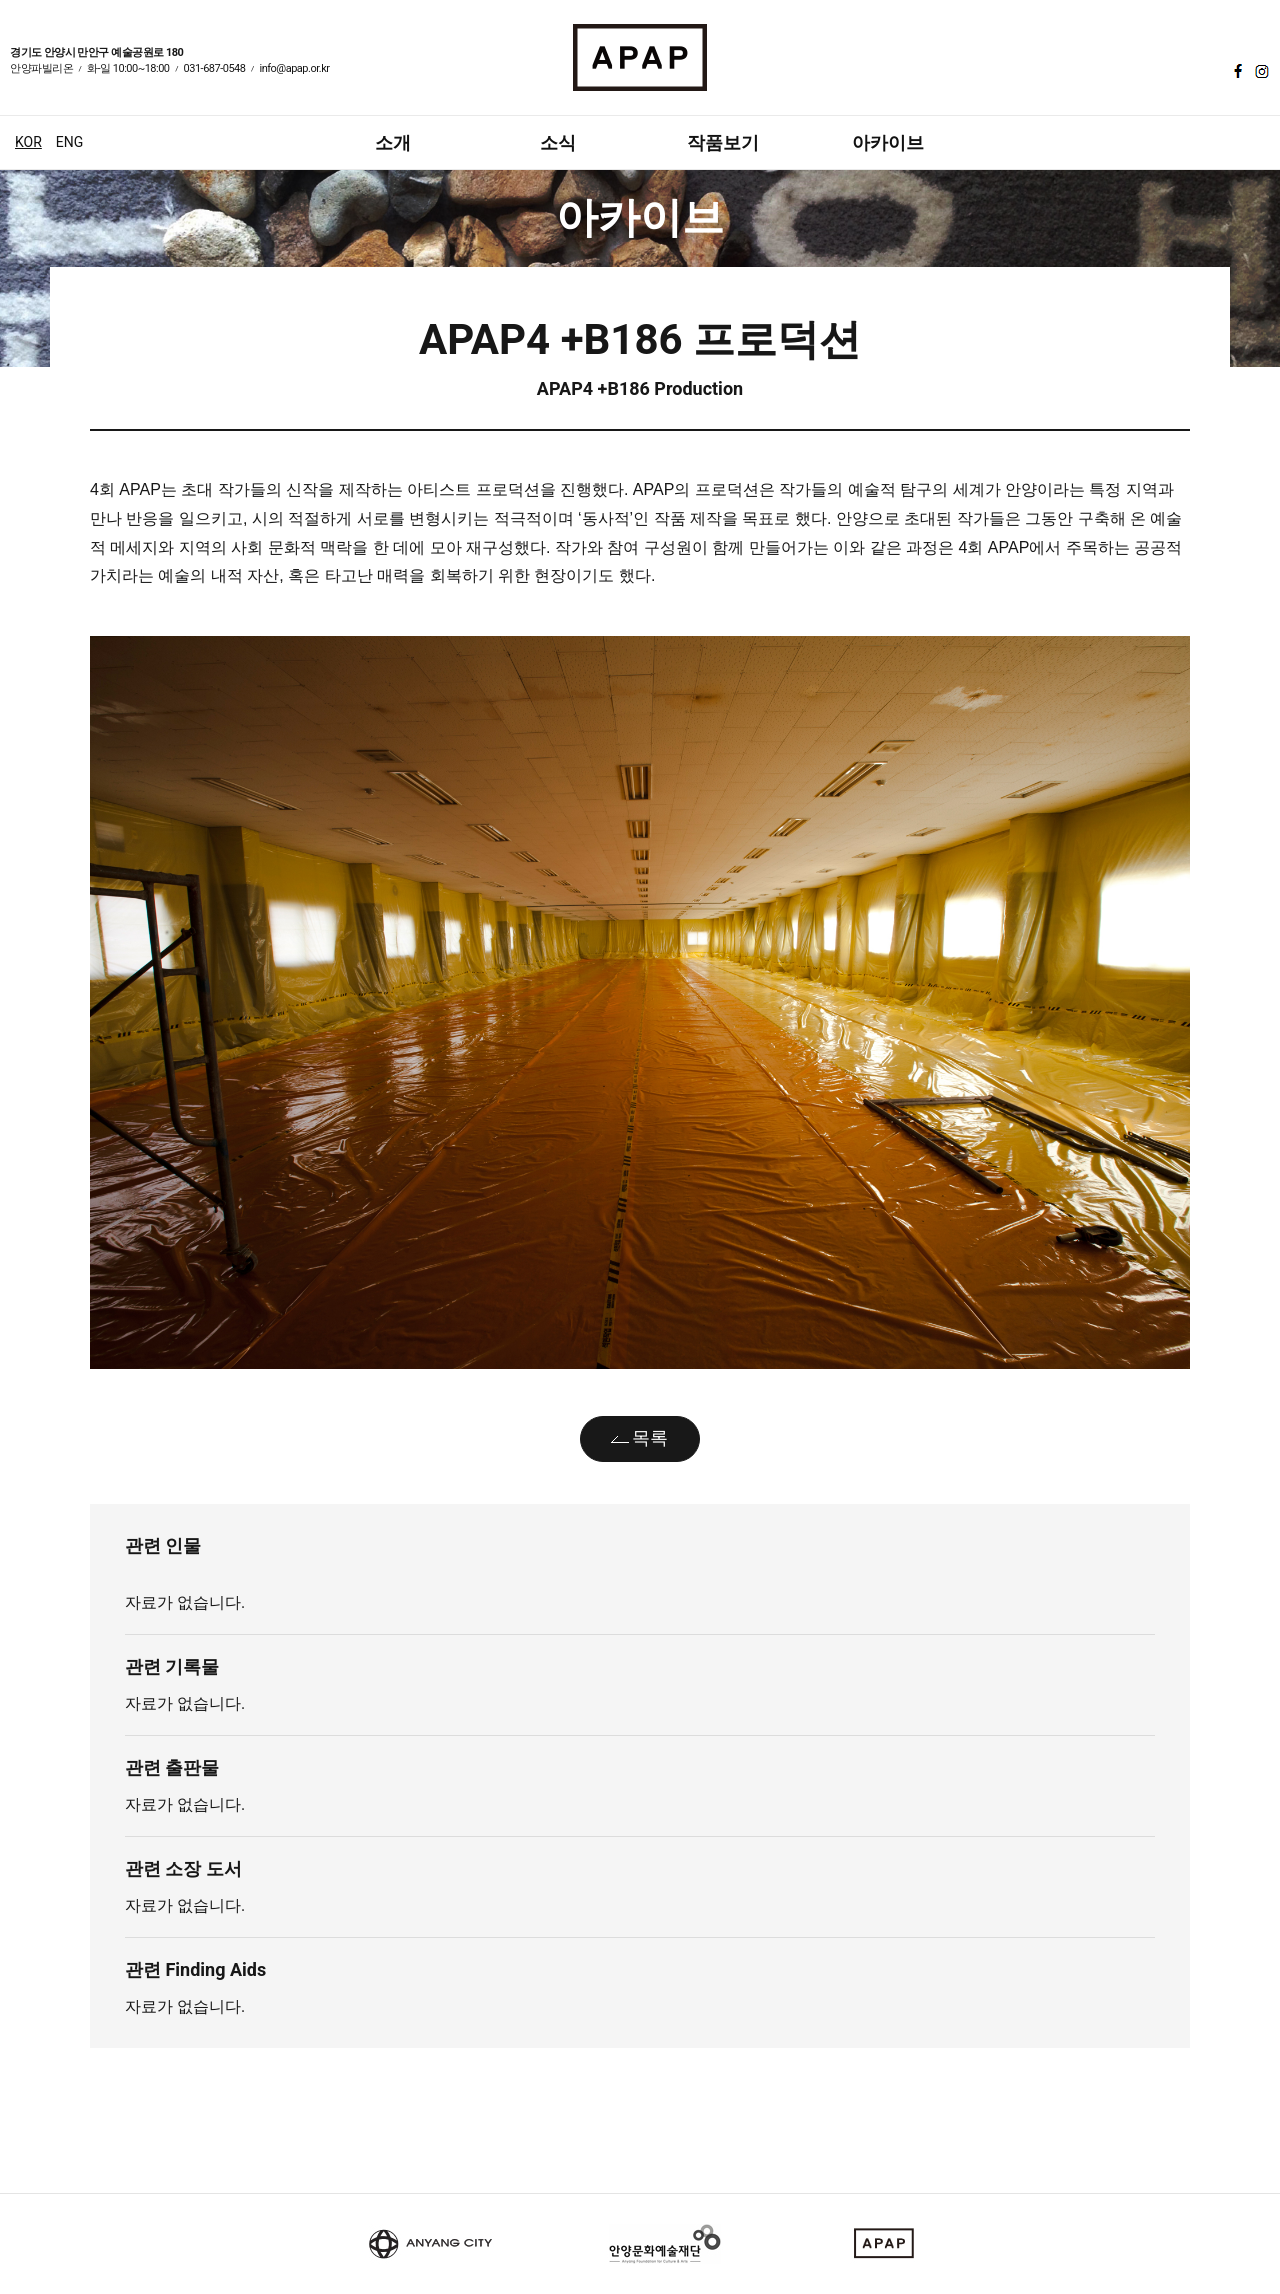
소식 (558, 142)
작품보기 (723, 142)
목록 (650, 1437)
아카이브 (888, 142)
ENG (69, 142)
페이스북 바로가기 (1236, 71)
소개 (393, 142)
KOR (28, 142)
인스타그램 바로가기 (1260, 71)
